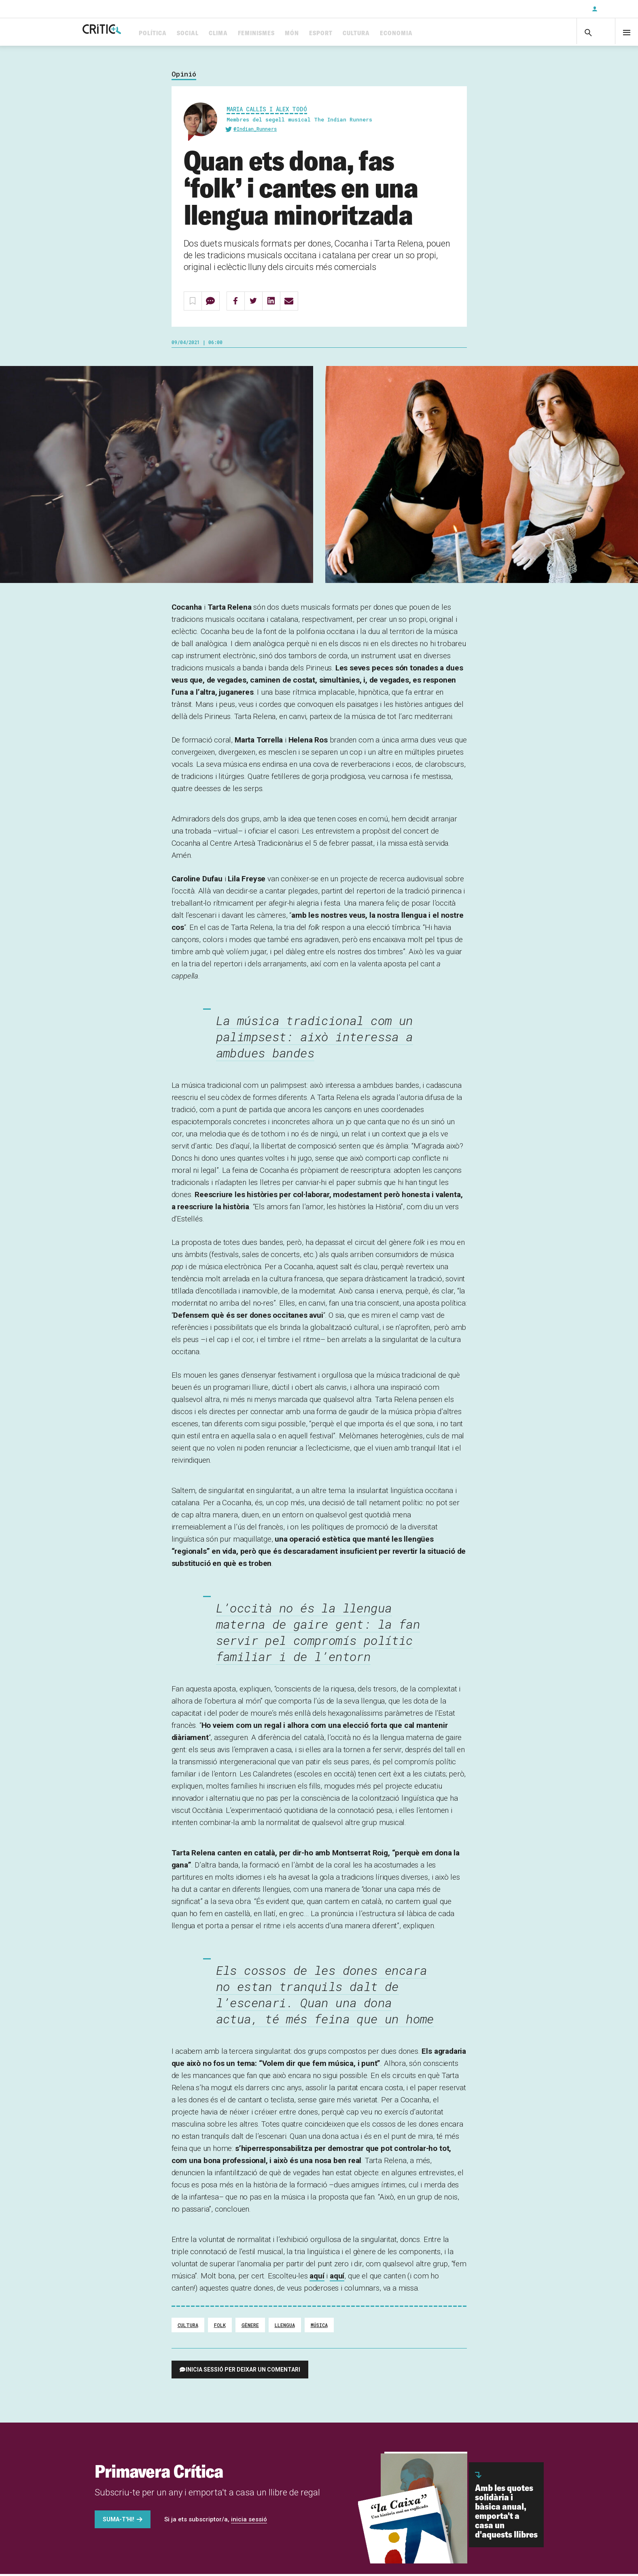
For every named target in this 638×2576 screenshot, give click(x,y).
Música (319, 2328)
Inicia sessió (614, 9)
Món (323, 33)
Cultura (387, 33)
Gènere (250, 2328)
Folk (220, 2328)
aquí (316, 2279)
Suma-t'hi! (118, 2522)
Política (184, 33)
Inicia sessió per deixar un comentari (243, 2373)
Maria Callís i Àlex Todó (267, 112)
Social (219, 33)
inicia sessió (249, 2522)
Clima (249, 33)
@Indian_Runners (255, 132)
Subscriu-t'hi (559, 9)
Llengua (285, 2328)
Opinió (184, 77)
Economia (427, 33)
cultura (188, 2328)
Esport (352, 33)
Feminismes (287, 33)
